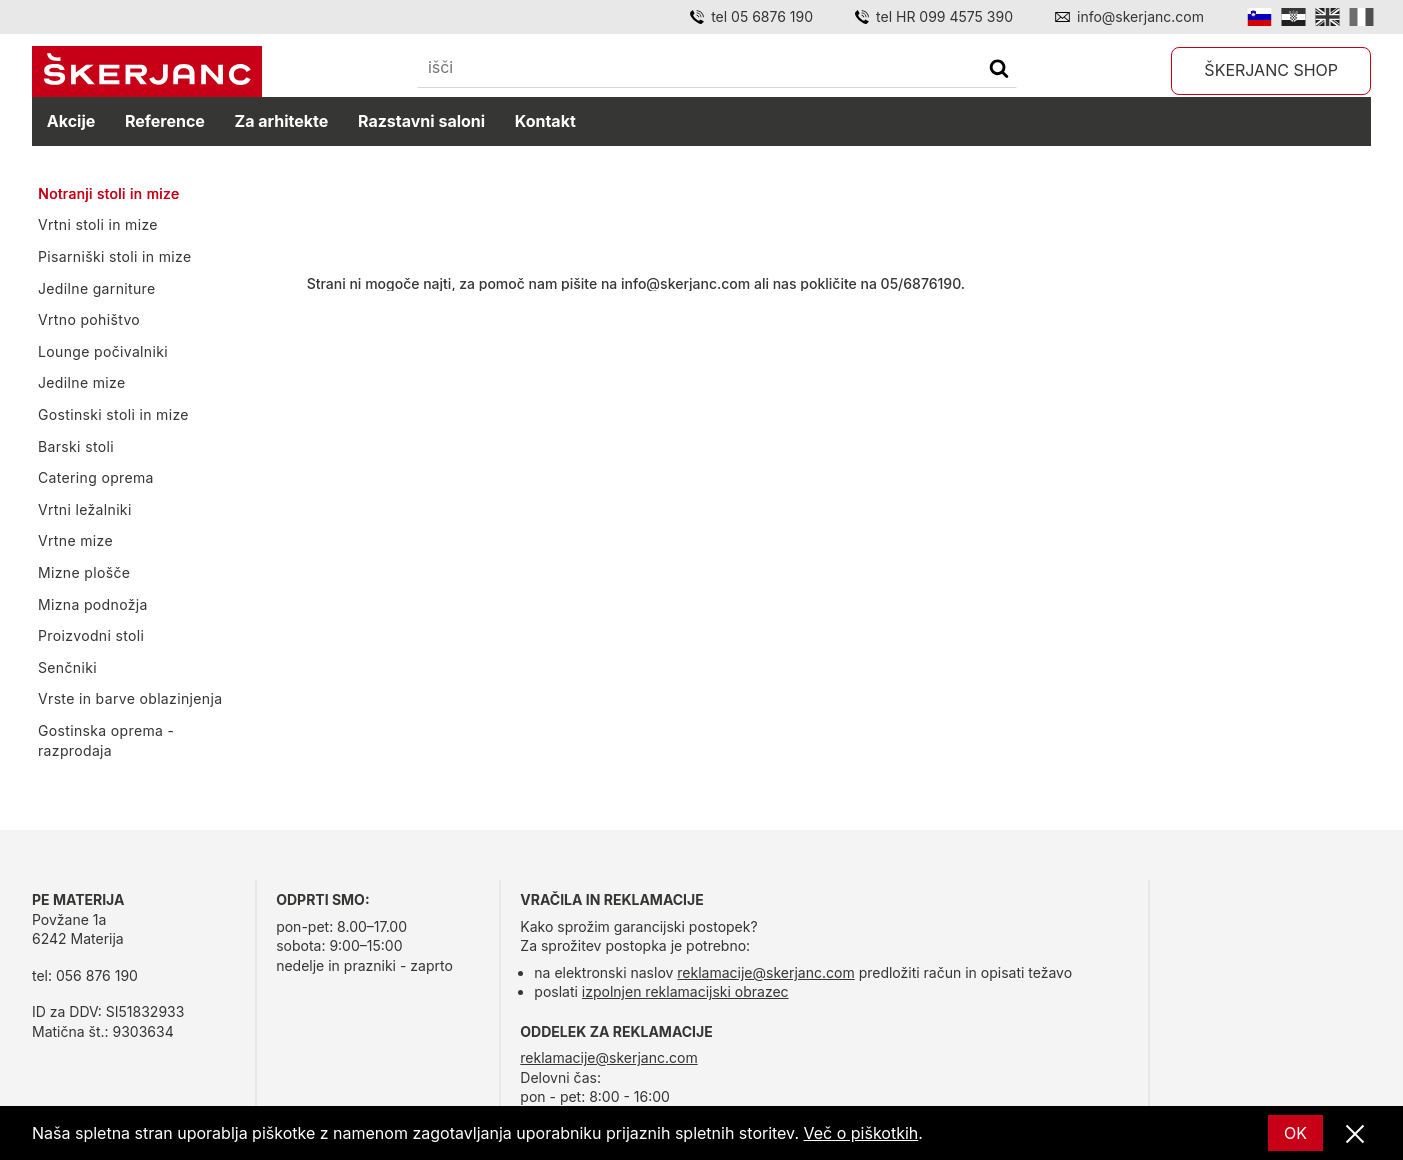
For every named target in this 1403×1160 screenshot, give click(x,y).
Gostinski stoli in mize (113, 414)
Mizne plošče (84, 572)
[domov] (147, 72)
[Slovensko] (1259, 17)
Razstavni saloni (421, 121)
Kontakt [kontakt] (545, 121)
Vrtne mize (75, 540)
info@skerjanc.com (685, 283)
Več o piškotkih (861, 1133)
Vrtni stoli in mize (98, 224)
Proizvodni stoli (91, 635)
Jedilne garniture (97, 288)
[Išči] (999, 70)
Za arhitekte (282, 121)
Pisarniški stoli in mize (114, 256)
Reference (165, 121)
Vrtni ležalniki (85, 509)
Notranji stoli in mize (108, 193)
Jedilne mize (81, 382)
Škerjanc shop (1271, 70)
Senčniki (67, 667)
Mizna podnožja (93, 604)
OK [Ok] (1295, 1133)
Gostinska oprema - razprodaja (106, 740)
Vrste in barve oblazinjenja (130, 698)
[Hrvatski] (1293, 17)
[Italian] (1361, 17)
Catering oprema (96, 477)
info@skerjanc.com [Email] (1140, 16)
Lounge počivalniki (103, 351)
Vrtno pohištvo (89, 319)
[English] (1327, 17)
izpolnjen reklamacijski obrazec (685, 991)
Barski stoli (76, 446)
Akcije (71, 121)
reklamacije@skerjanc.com (765, 972)
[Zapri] (1355, 1135)
